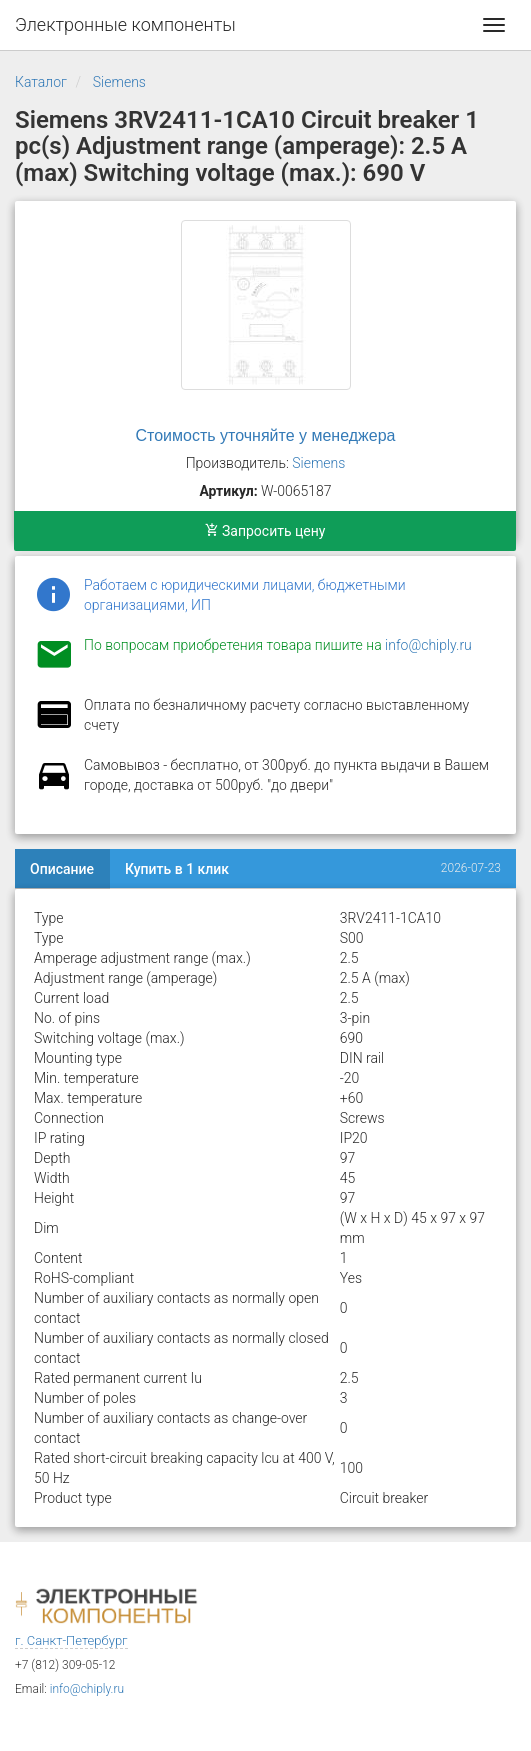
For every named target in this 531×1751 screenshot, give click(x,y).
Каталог (41, 82)
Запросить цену (265, 531)
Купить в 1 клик (177, 869)
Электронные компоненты (125, 24)
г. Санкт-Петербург (71, 1640)
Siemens (119, 82)
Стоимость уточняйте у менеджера (266, 435)
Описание (62, 869)
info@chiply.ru (428, 645)
